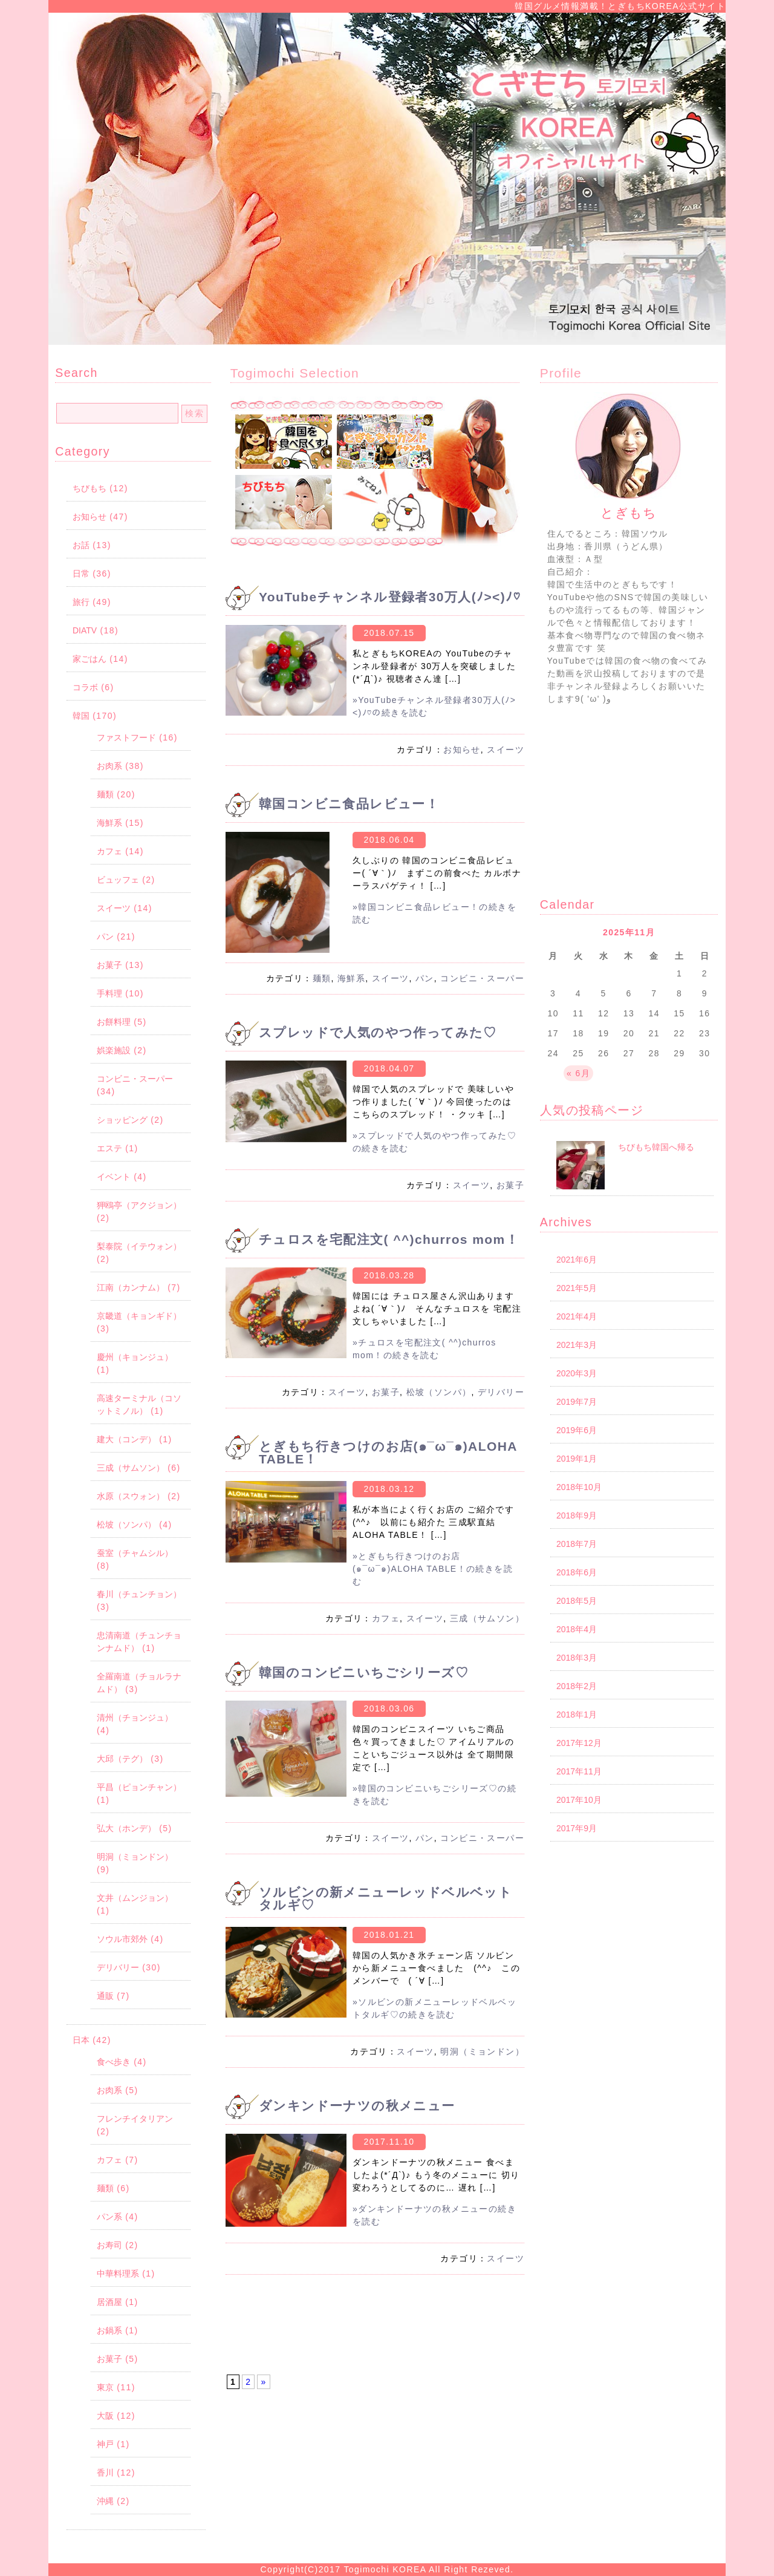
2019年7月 (576, 1402)
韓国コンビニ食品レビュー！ (349, 804)
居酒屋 (109, 2302)
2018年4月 (576, 1629)
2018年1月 (576, 1714)
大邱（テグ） (122, 1759)
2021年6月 (576, 1259)
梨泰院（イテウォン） (139, 1246)
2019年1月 (576, 1458)
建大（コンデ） (126, 1439)
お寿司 (109, 2245)
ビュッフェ (118, 879)
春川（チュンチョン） (139, 1594)
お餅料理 (114, 1022)
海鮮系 (109, 823)
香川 (105, 2472)
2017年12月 (579, 1743)
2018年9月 (576, 1515)
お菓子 (109, 965)
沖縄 (105, 2501)
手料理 (109, 993)
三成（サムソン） (130, 1468)
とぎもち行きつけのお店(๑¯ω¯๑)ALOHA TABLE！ (388, 1452)
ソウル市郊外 (122, 1939)
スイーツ (114, 908)
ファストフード (126, 737)
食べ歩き (114, 2062)
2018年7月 (576, 1544)
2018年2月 (576, 1686)
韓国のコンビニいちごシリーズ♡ (364, 1672)
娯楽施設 (114, 1050)
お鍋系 (109, 2330)
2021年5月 (576, 1288)
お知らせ (89, 516)
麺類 (105, 794)
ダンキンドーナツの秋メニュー (357, 2106)
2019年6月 (576, 1430)
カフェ (109, 851)
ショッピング (122, 1120)
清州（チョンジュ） (135, 1717)
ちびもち (89, 488)
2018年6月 (576, 1572)
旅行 (81, 602)
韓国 (81, 716)
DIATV (85, 630)
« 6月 (578, 1073)
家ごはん (89, 659)
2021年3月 (576, 1345)
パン (105, 936)
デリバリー (118, 1967)
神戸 (105, 2444)
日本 (81, 2040)
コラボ (85, 687)
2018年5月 (576, 1601)
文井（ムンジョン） (135, 1898)
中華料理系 (118, 2273)
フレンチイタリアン (135, 2118)
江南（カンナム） (130, 1287)
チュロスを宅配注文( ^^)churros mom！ (389, 1239)
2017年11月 (579, 1771)
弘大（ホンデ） (126, 1828)
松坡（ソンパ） (126, 1524)
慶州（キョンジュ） (135, 1357)
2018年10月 (579, 1487)
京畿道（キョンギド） (139, 1316)
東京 (105, 2387)
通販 (105, 1996)
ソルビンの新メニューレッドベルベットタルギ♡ (385, 1898)
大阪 (105, 2416)
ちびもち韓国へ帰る (656, 1147)
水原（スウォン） (130, 1496)
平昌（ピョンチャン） (139, 1787)
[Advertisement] (375, 2330)
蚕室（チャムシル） (135, 1553)
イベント (114, 1177)
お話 (81, 545)
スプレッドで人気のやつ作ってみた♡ (378, 1032)
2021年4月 (576, 1316)
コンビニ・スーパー (135, 1079)
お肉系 (109, 766)
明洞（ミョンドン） (135, 1857)
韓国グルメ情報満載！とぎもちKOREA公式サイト (620, 6)
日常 (81, 573)
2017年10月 (579, 1800)
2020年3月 (576, 1373)
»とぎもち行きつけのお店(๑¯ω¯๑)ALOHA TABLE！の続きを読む (433, 1568)
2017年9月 (576, 1828)
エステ (109, 1148)
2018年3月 (576, 1657)
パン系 (109, 2216)
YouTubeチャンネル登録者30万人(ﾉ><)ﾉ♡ (390, 597)
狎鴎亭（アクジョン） (139, 1205)
